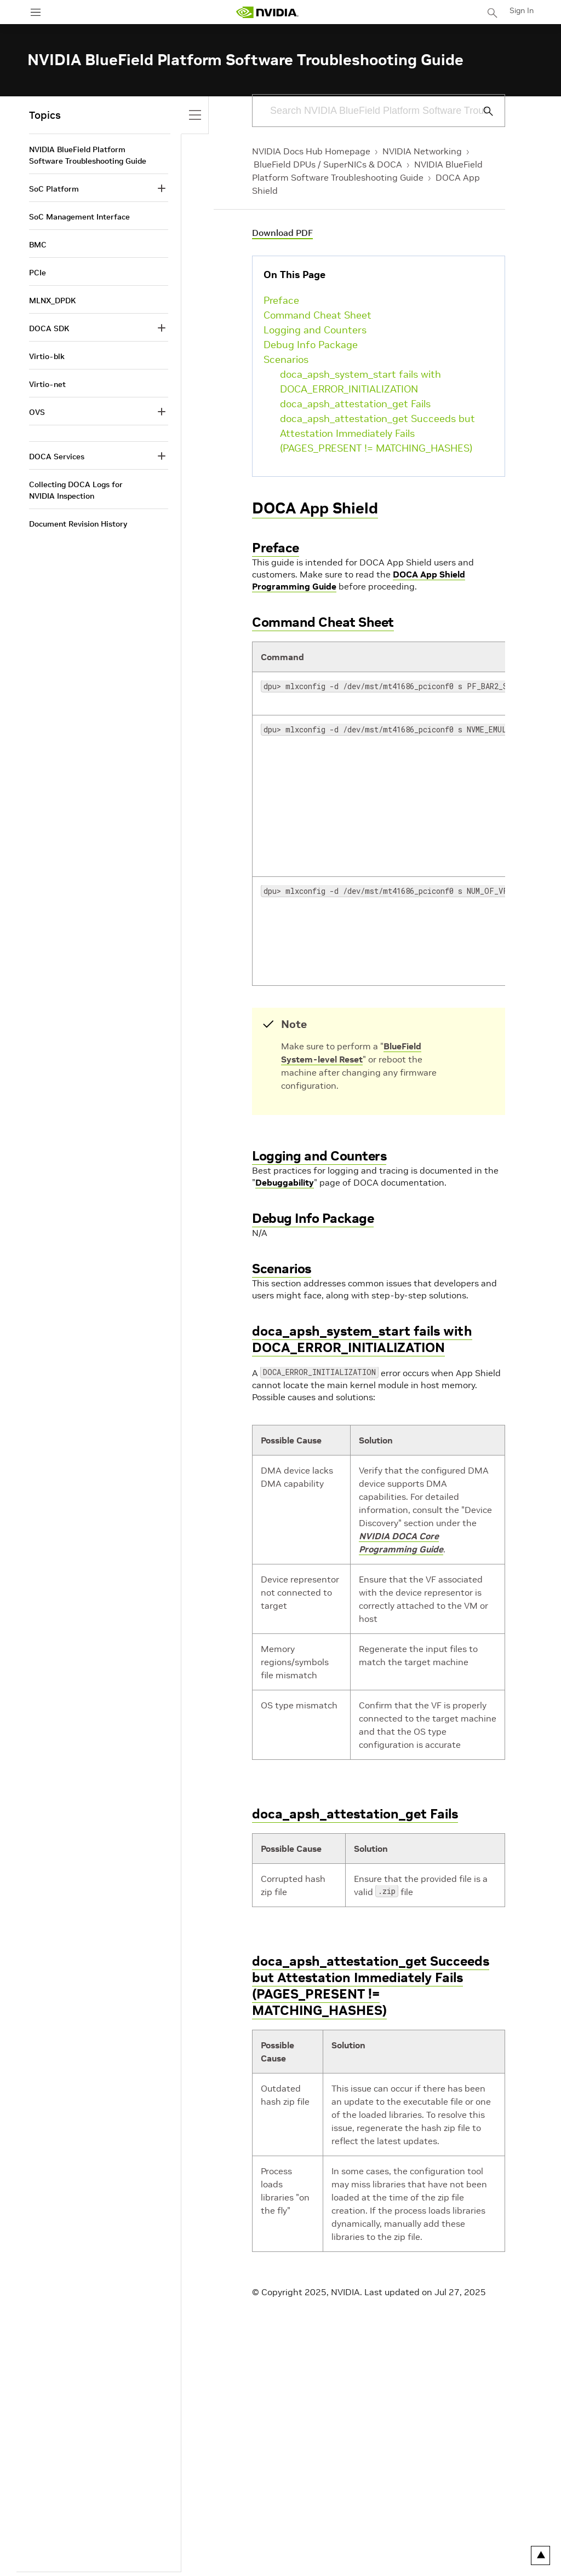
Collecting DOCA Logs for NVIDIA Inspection (76, 490)
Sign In (522, 10)
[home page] (267, 12)
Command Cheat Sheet (317, 315)
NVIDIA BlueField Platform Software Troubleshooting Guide (87, 155)
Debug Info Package (311, 344)
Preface (281, 300)
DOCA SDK (49, 328)
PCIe (37, 273)
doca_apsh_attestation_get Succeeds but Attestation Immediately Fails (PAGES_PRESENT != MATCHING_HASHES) (377, 433)
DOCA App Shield (315, 508)
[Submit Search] (482, 111)
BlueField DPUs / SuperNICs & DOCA (328, 164)
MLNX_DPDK (52, 300)
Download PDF (282, 232)
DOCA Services (56, 456)
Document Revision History (78, 524)
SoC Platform (54, 189)
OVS (37, 412)
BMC (38, 245)
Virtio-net (47, 384)
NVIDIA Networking (422, 151)
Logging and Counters (315, 330)
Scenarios (286, 359)
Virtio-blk (47, 356)
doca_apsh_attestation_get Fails (355, 403)
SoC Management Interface (79, 217)
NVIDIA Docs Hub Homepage (311, 151)
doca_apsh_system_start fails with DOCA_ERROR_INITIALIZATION (360, 381)
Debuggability (284, 1182)
